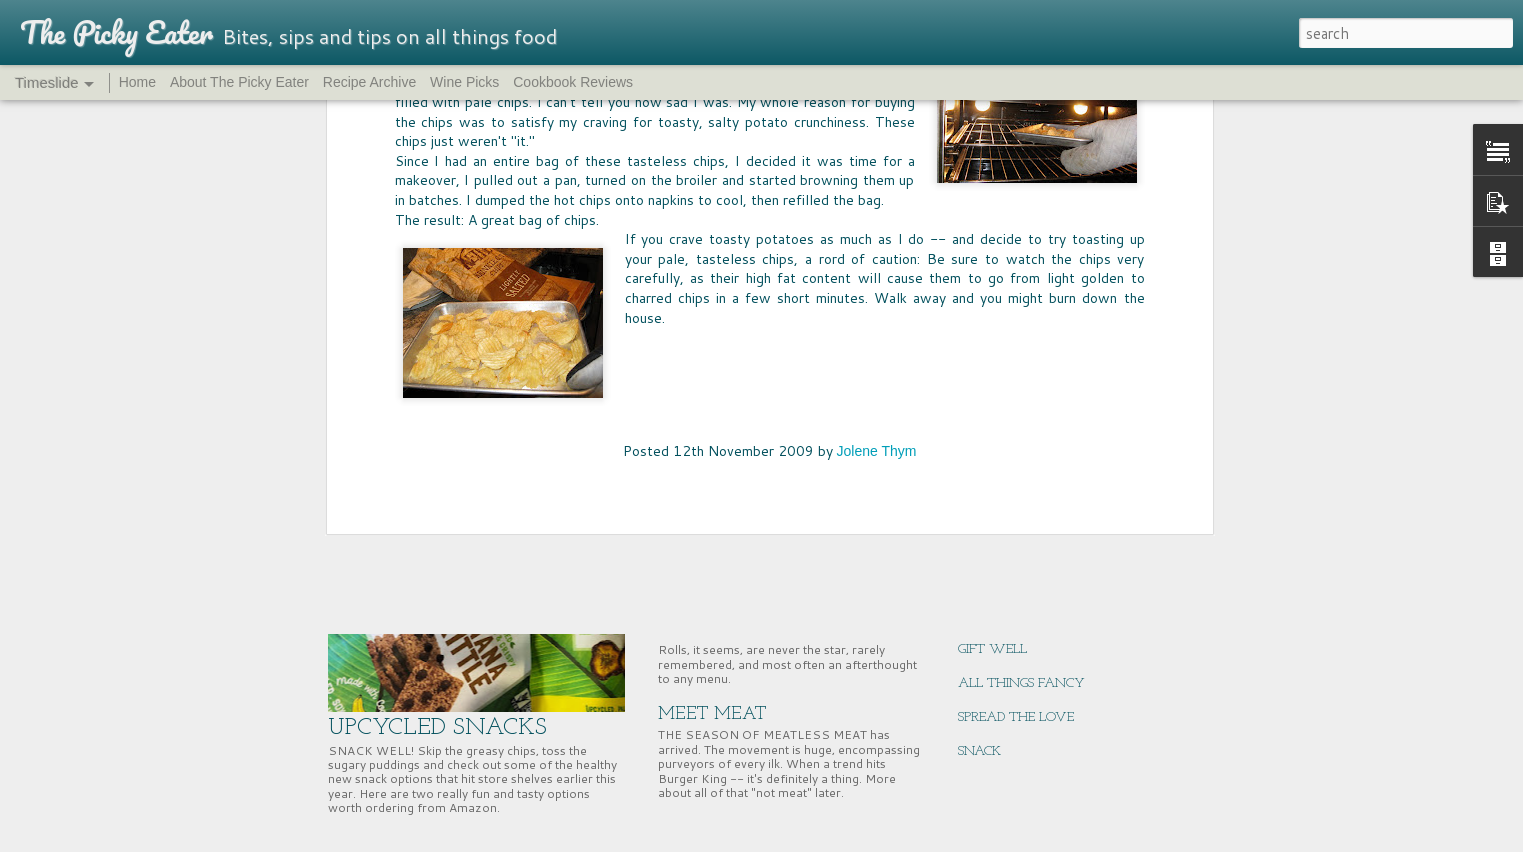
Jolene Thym (877, 121)
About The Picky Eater (239, 82)
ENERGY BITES (1002, 615)
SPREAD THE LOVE (1016, 717)
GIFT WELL (992, 649)
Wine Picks (464, 82)
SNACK (979, 751)
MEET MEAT (712, 714)
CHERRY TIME (1001, 479)
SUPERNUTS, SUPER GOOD (1036, 513)
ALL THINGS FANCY (1021, 683)
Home (137, 82)
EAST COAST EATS (1015, 547)
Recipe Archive (369, 82)
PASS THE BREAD (730, 543)
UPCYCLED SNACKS (437, 728)
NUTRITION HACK (1014, 581)
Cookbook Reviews (573, 82)
